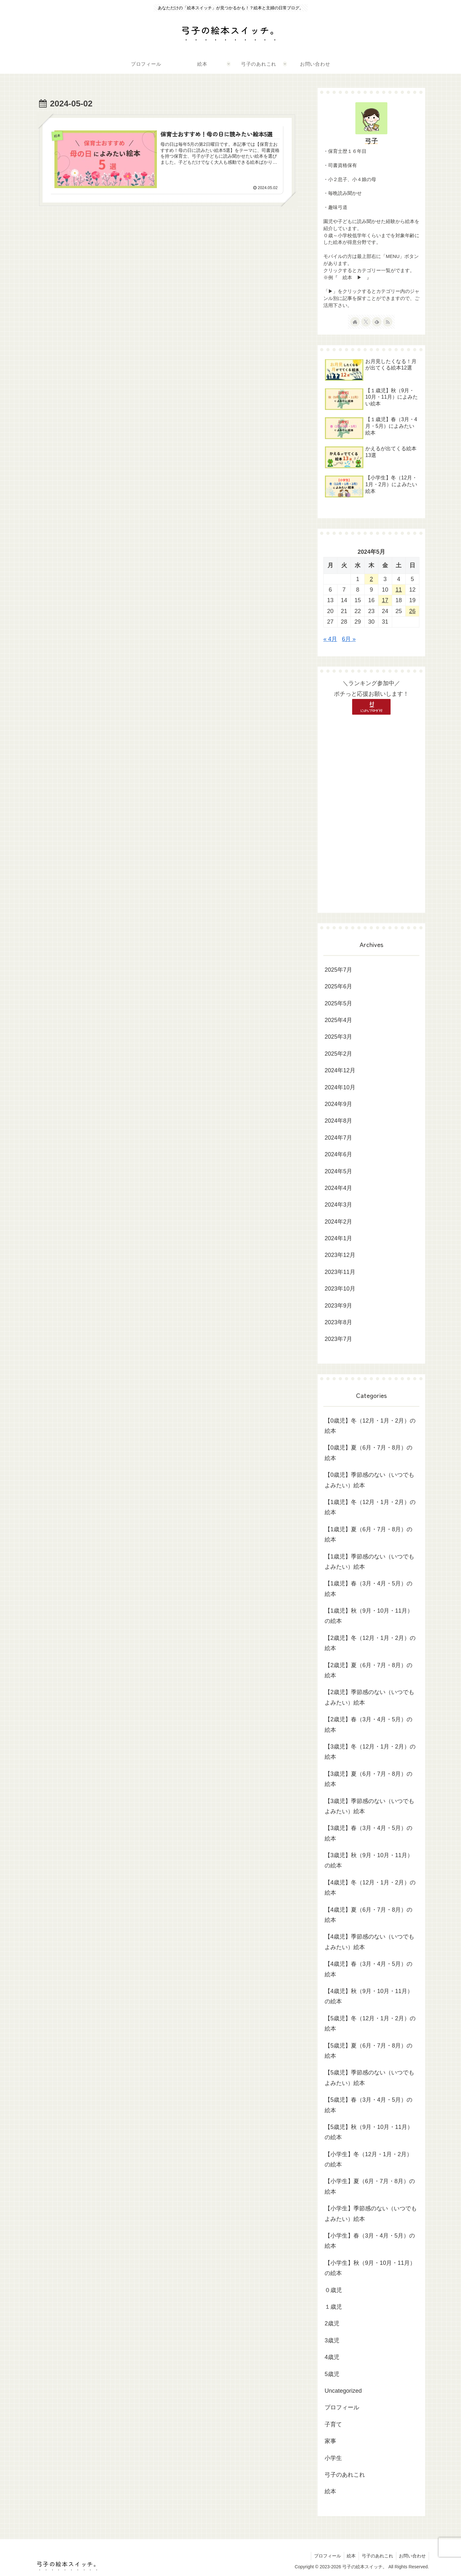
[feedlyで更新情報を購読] (377, 322)
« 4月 (330, 639)
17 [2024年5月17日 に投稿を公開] (385, 600)
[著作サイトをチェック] (355, 322)
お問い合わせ (412, 2555)
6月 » (349, 639)
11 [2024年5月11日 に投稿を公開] (398, 589)
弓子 (371, 141)
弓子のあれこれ (376, 2555)
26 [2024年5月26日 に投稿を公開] (412, 611)
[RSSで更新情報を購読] (388, 322)
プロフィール (324, 2555)
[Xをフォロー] (366, 322)
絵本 (349, 2555)
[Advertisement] (371, 811)
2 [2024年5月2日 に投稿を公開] (371, 579)
